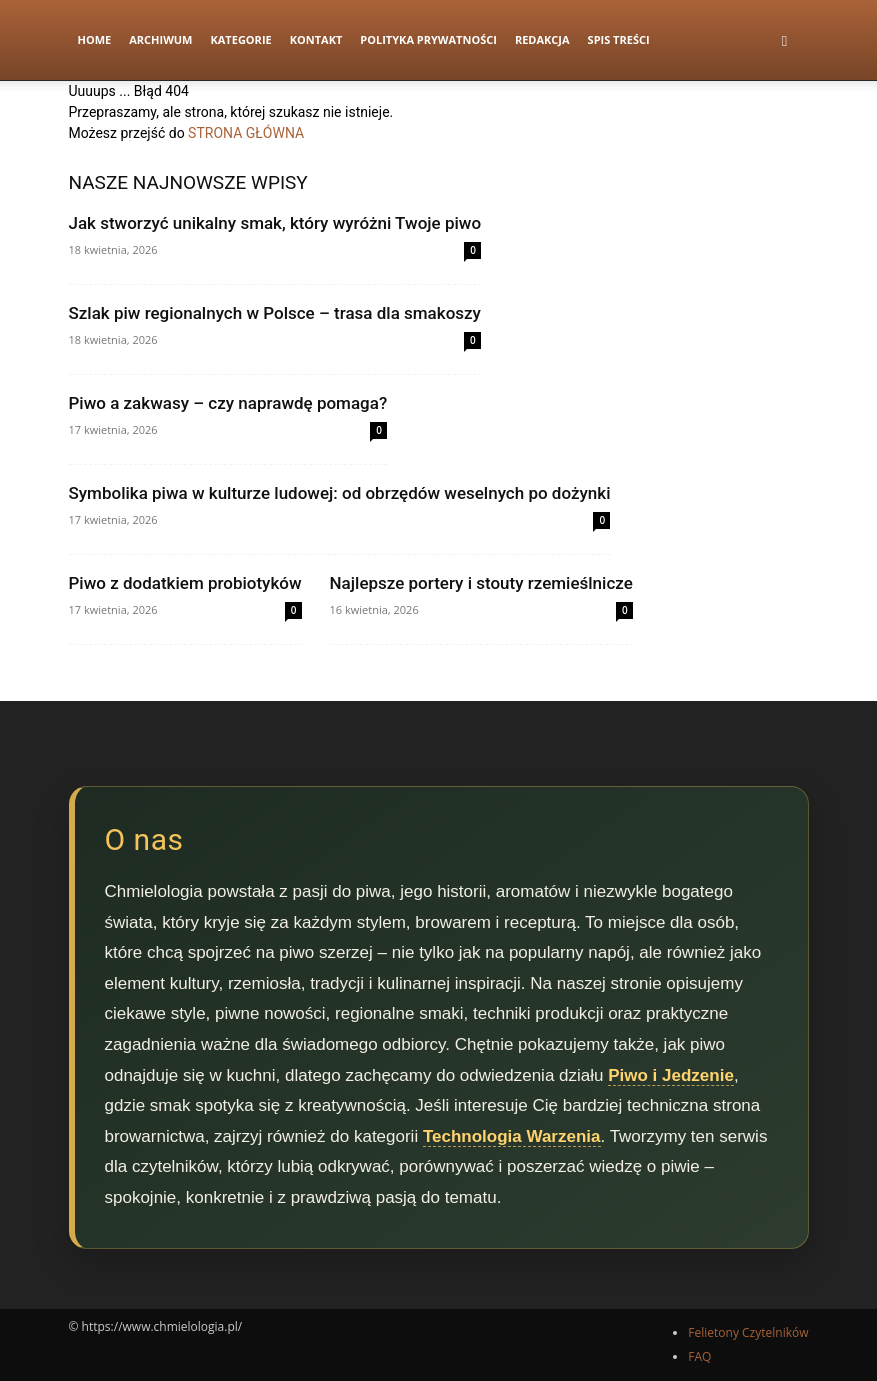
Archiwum (160, 39)
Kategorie (240, 39)
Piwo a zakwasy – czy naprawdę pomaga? (228, 403)
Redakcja (542, 39)
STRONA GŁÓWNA (246, 133)
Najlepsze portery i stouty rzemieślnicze (481, 583)
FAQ (699, 1356)
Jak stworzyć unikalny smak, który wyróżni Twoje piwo (275, 223)
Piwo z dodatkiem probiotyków (185, 583)
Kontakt (316, 39)
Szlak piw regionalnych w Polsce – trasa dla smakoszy (275, 313)
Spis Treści (619, 39)
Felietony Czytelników (748, 1332)
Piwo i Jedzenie (671, 1075)
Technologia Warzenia (512, 1136)
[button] (785, 40)
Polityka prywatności (428, 39)
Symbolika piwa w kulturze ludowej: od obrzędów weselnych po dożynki (340, 493)
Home (95, 39)
